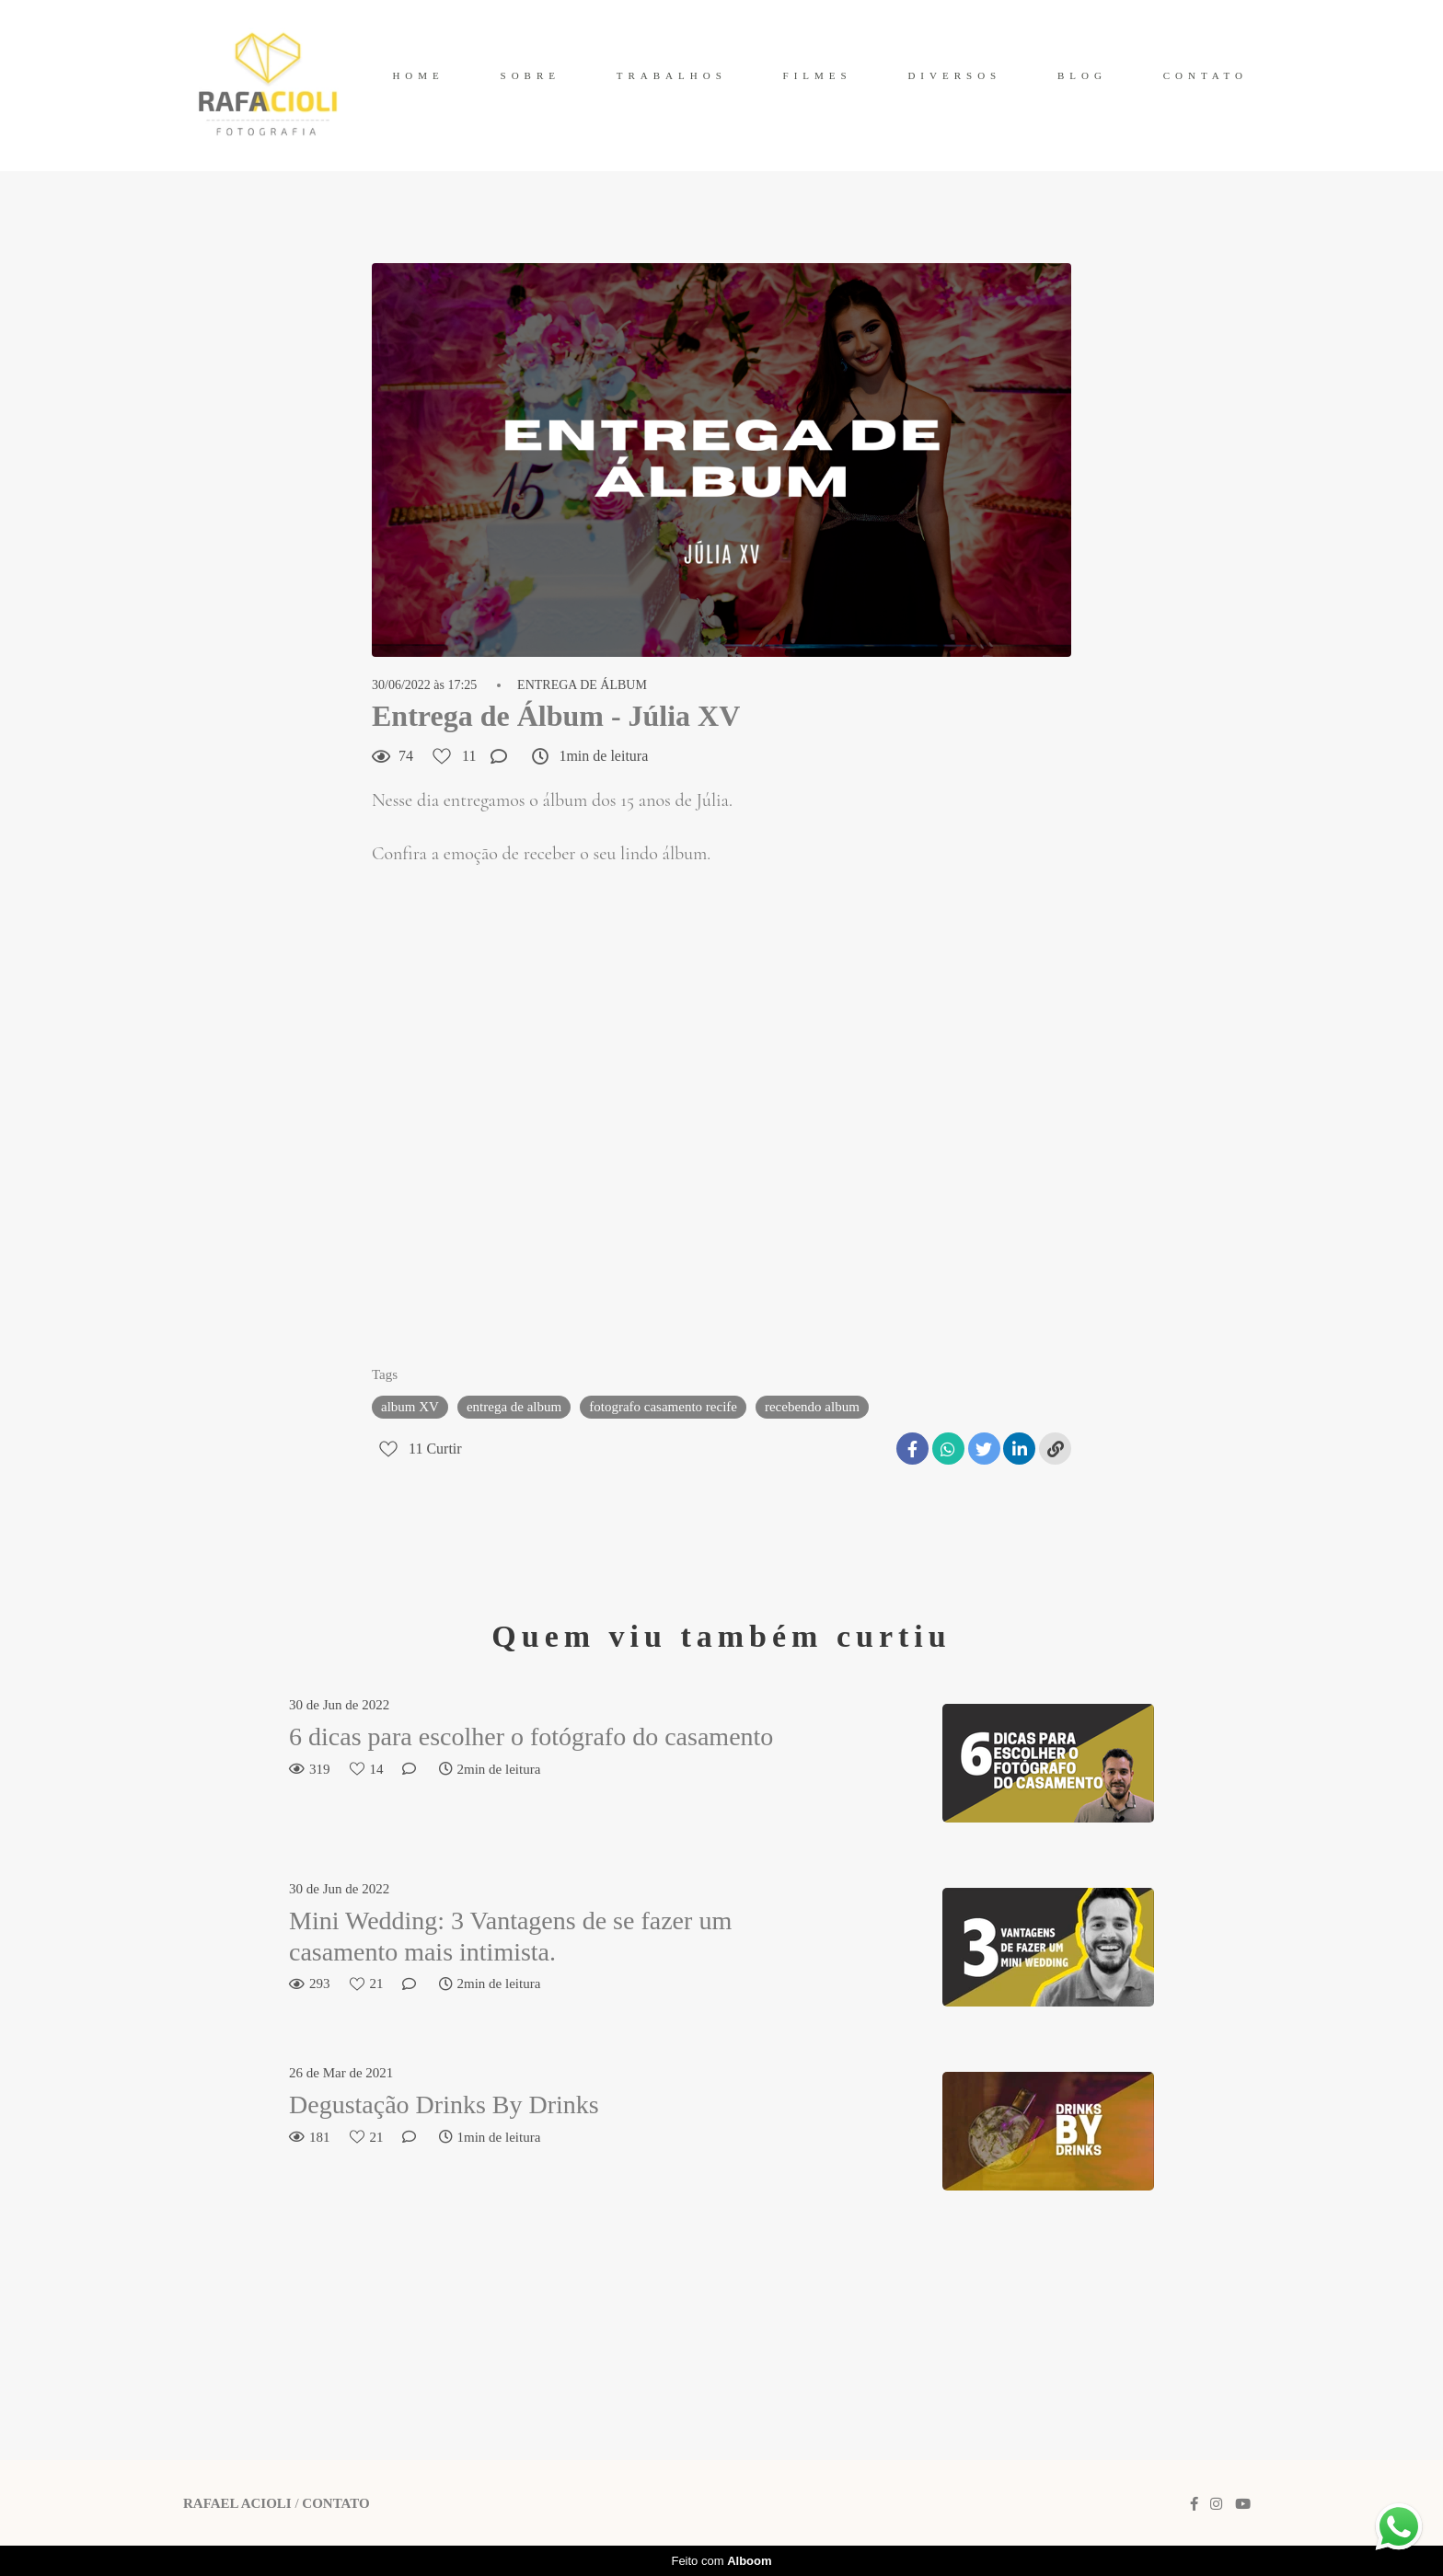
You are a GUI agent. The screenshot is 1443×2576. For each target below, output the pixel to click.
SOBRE (530, 75)
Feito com (721, 2561)
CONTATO (1205, 75)
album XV (410, 1406)
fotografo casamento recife (663, 1406)
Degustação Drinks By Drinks (444, 2104)
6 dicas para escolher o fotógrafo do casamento (531, 1736)
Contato (335, 2504)
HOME (418, 75)
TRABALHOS (672, 75)
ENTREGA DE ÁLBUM (582, 685)
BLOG (1082, 75)
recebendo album (812, 1406)
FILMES (817, 75)
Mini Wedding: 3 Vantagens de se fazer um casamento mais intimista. (510, 1936)
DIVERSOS (954, 75)
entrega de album (514, 1406)
